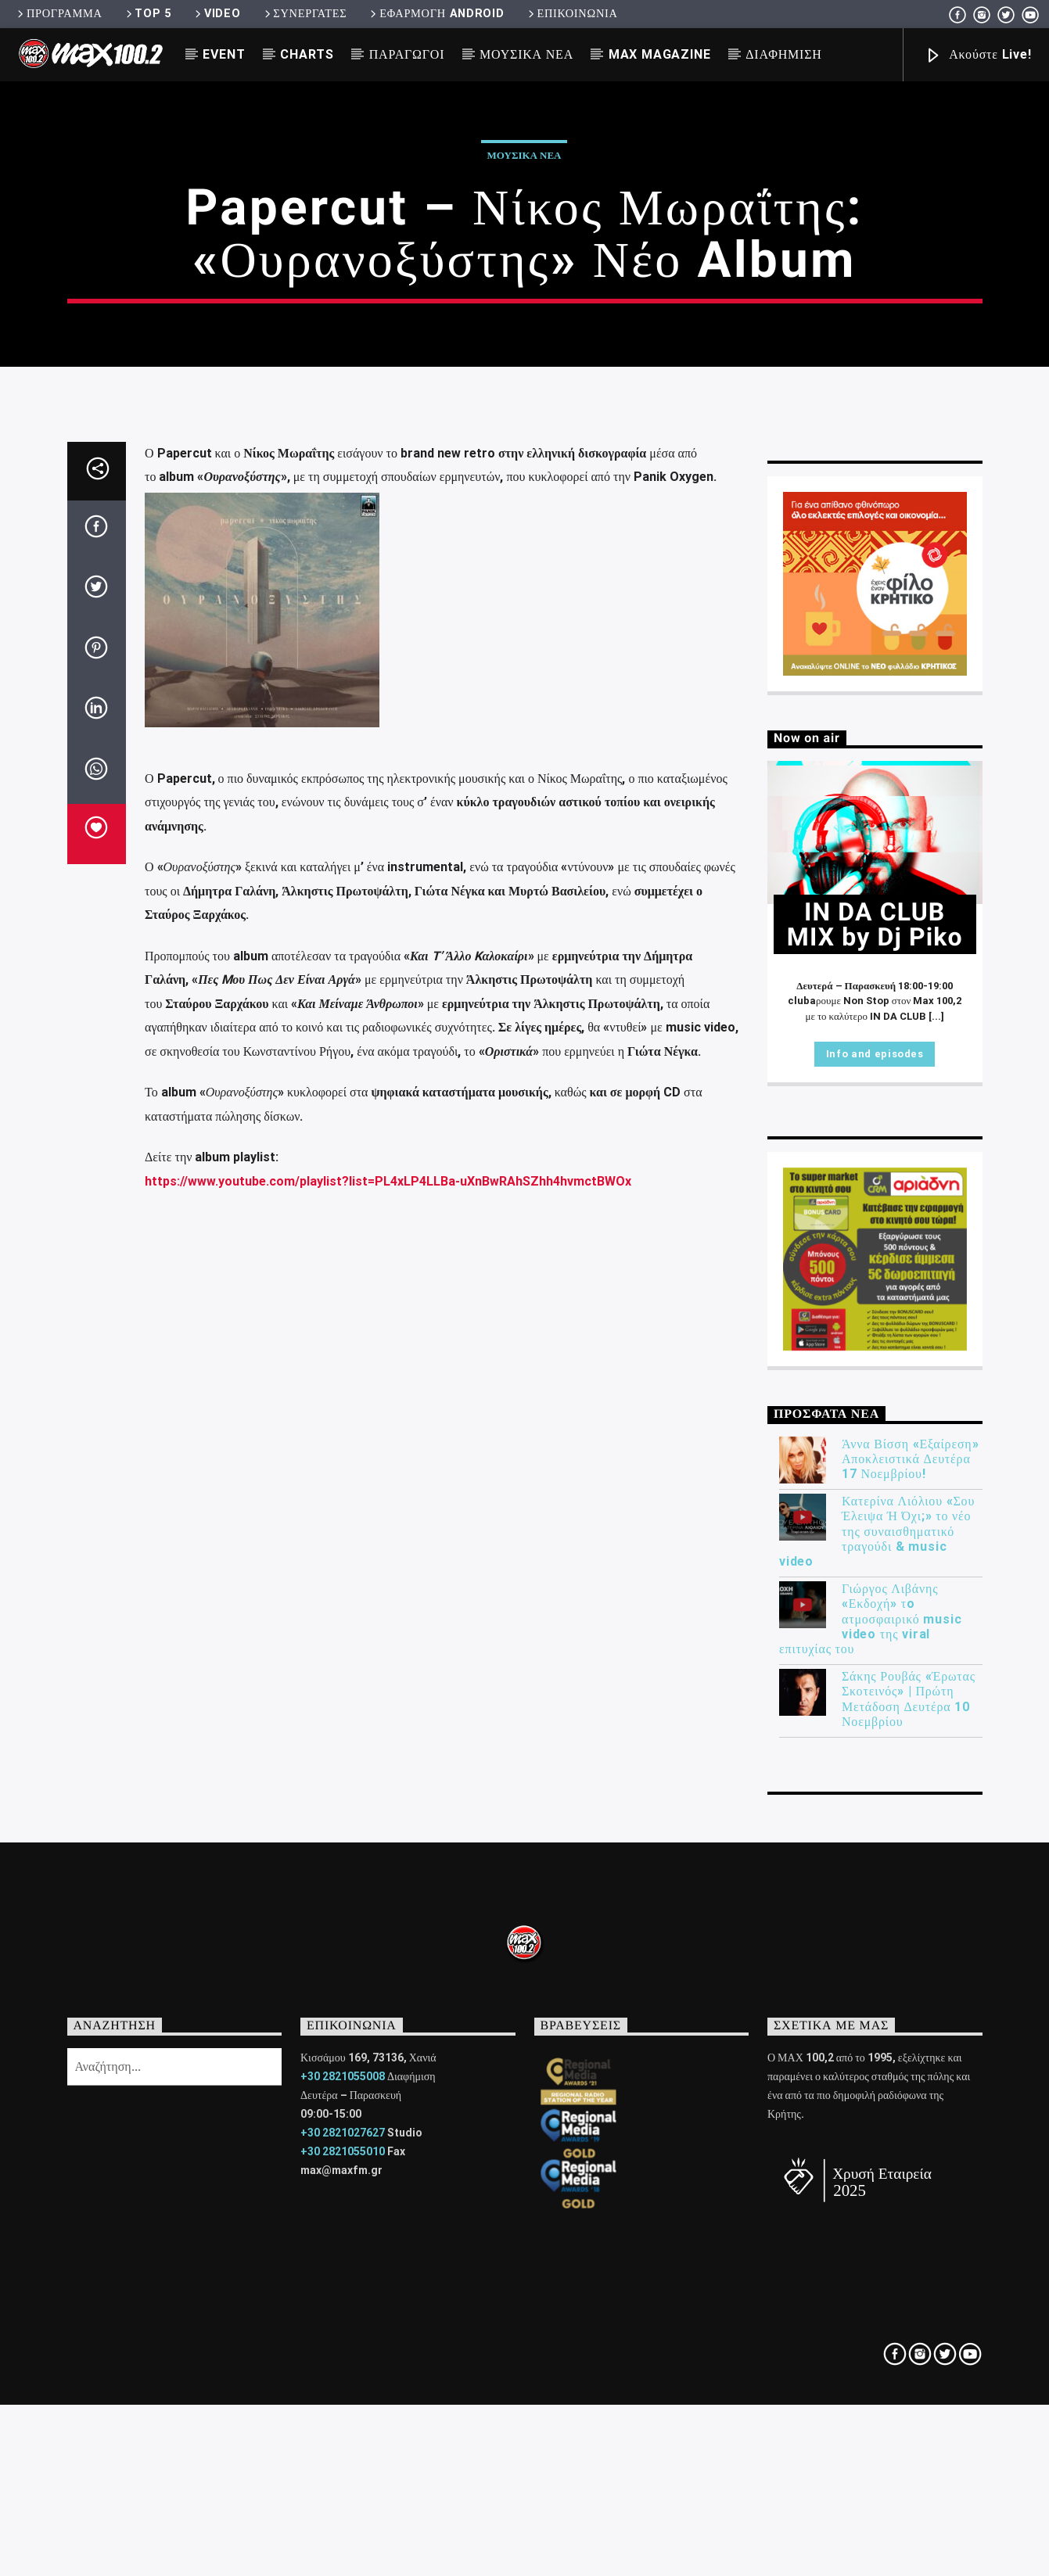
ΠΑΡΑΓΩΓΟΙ (407, 54)
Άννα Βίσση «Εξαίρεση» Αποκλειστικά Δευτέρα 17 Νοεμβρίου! (910, 1985)
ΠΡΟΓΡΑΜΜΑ (58, 13)
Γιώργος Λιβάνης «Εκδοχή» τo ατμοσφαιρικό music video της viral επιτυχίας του (870, 2145)
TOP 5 (147, 13)
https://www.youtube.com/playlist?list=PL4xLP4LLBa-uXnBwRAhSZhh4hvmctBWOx (388, 1707)
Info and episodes (875, 1580)
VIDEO (216, 13)
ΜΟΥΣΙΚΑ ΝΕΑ (526, 54)
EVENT (224, 54)
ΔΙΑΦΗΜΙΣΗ (783, 54)
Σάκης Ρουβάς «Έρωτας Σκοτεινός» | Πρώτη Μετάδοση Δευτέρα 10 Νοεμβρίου (908, 2225)
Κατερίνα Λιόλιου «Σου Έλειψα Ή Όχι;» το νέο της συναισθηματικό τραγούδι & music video (877, 2057)
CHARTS (307, 54)
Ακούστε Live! (978, 56)
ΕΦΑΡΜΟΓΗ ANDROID (436, 13)
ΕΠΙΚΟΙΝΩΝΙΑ (572, 13)
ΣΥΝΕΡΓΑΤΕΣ (304, 13)
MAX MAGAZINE (660, 54)
